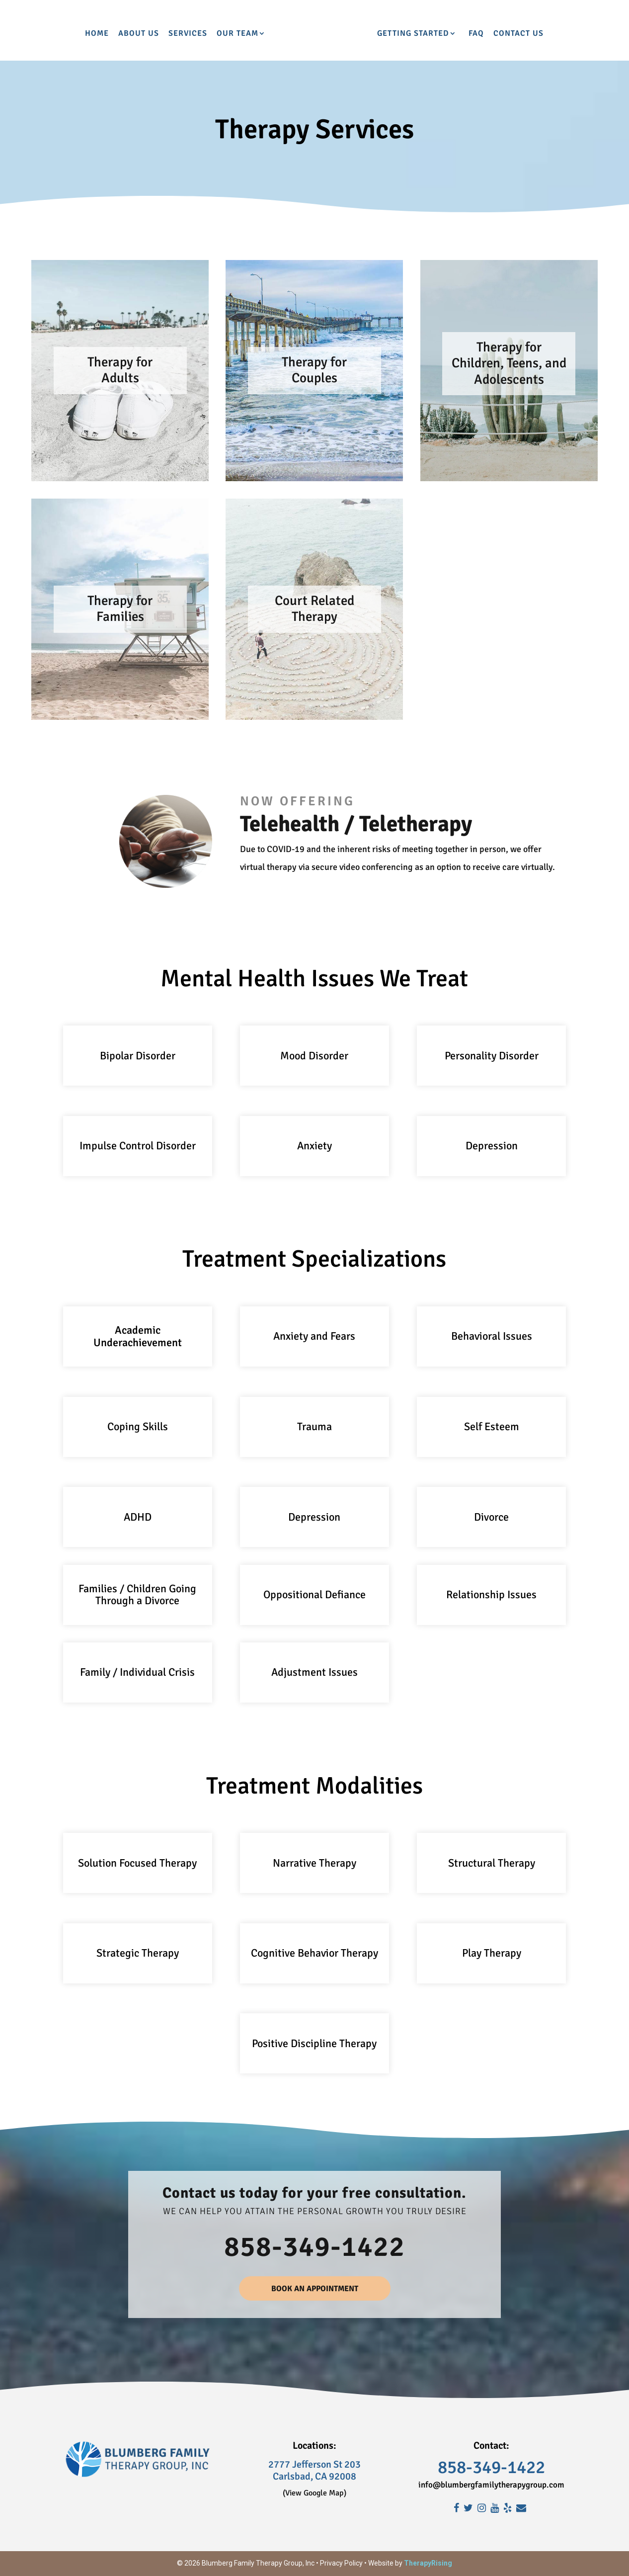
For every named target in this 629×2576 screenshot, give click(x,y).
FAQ (521, 34)
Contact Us (564, 34)
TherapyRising (428, 2563)
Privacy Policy (341, 2563)
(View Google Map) (314, 2493)
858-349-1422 (314, 2246)
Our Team (192, 34)
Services (142, 34)
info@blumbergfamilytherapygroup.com (491, 2485)
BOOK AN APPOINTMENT (314, 2289)
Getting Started (458, 34)
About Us (93, 34)
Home (51, 34)
